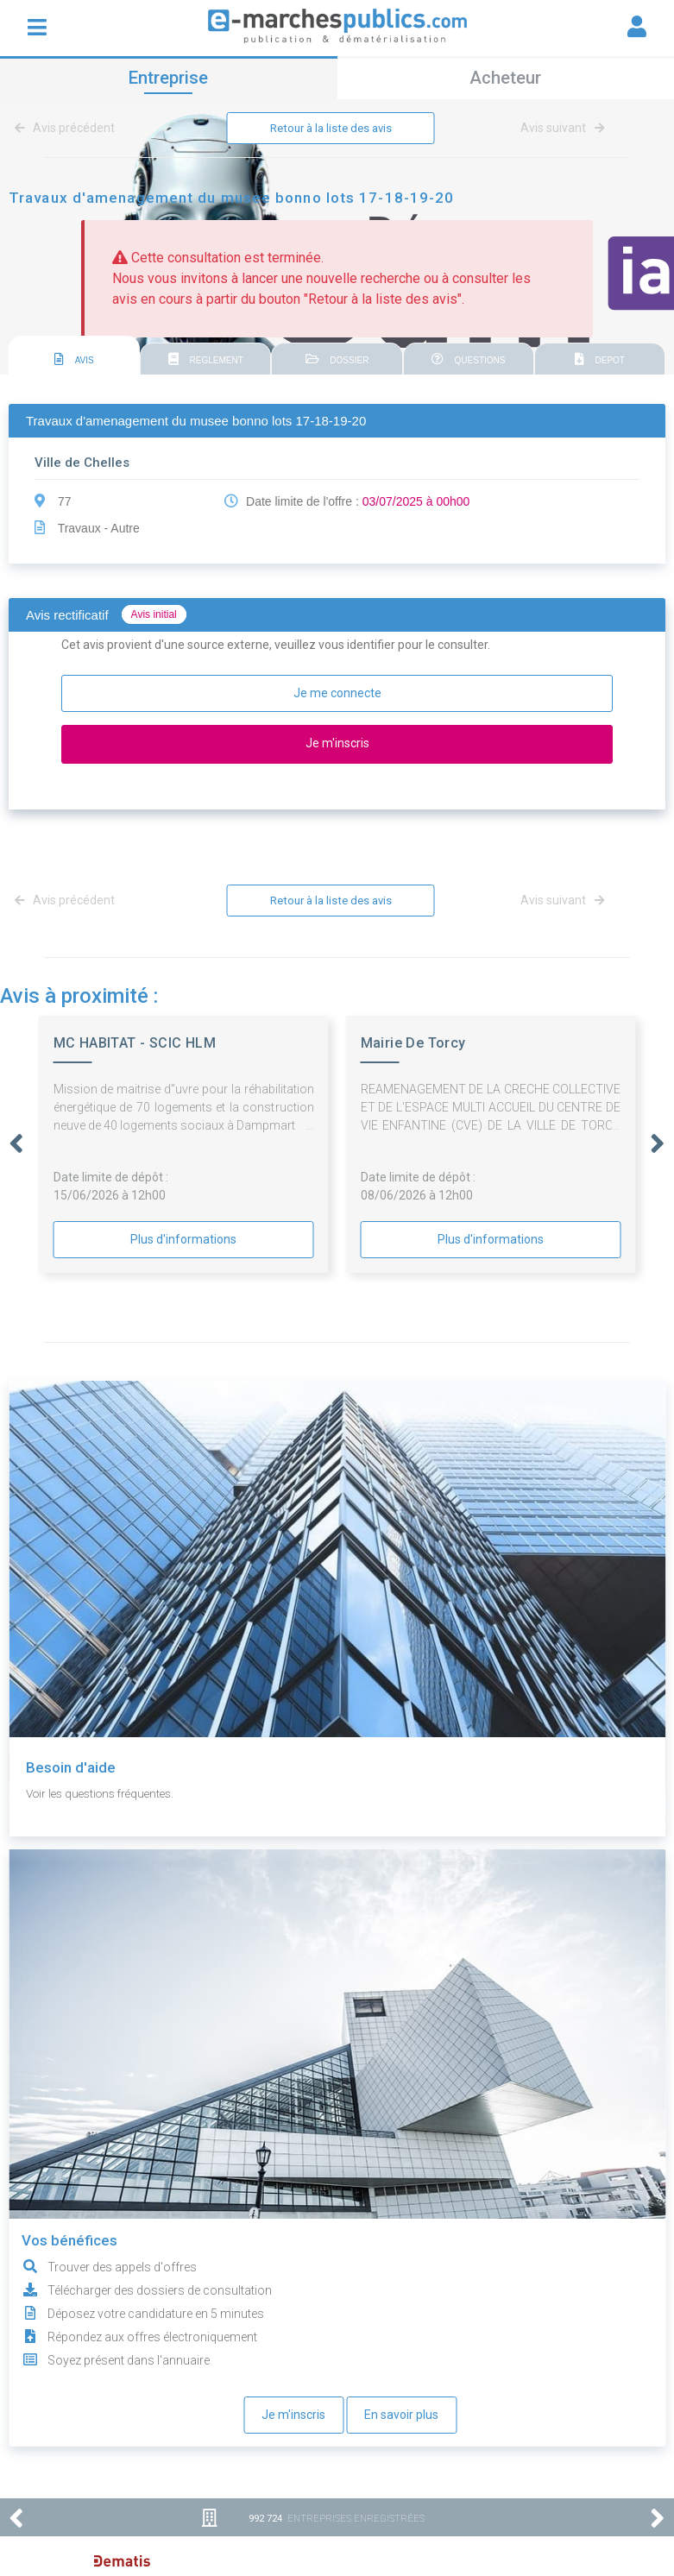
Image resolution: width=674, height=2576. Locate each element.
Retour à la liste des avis (331, 128)
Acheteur (505, 77)
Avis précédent (68, 128)
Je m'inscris (293, 2416)
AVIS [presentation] (74, 360)
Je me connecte (337, 694)
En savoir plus (401, 2416)
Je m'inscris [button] (337, 744)
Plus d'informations (183, 1241)
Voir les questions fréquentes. (106, 1795)
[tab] (74, 357)
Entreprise (168, 77)
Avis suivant (562, 128)
